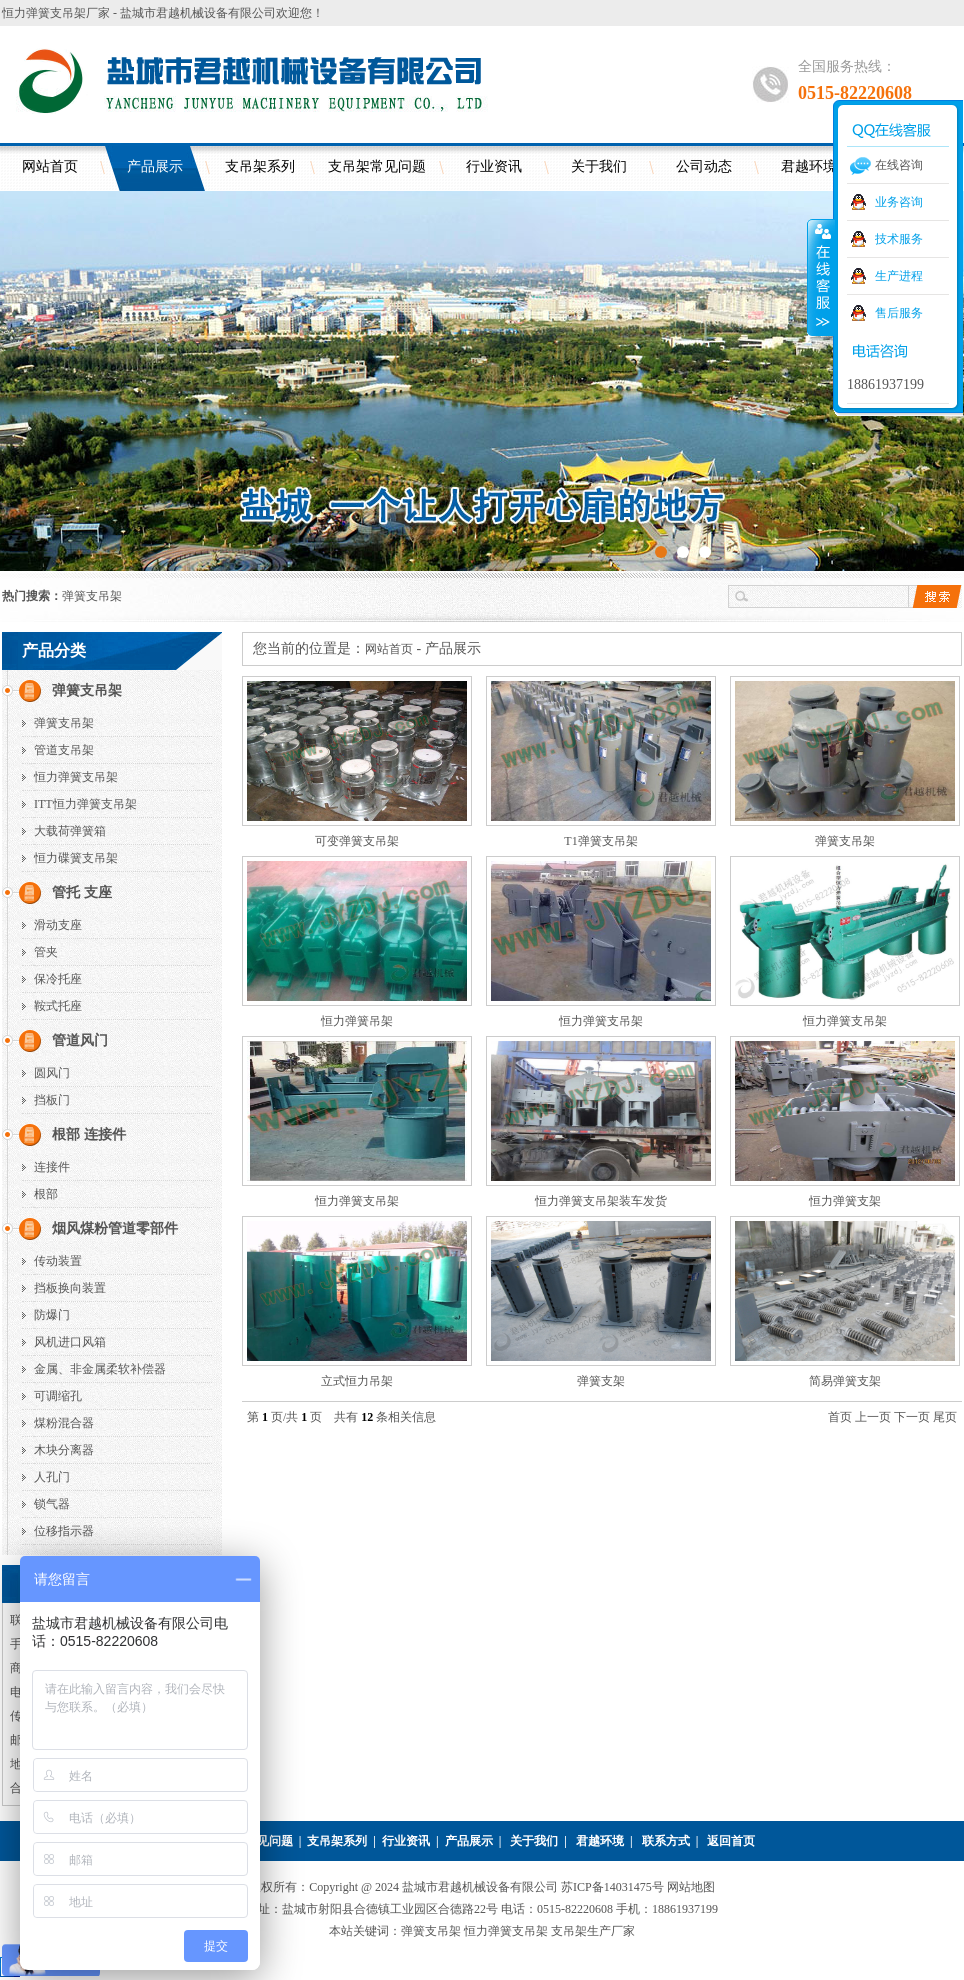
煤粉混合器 (64, 1423)
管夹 (46, 952)
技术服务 (899, 239)
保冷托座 (58, 979)
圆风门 (52, 1073)
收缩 (821, 277)
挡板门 (52, 1100)
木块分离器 (64, 1450)
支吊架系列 (260, 166)
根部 (46, 1194)
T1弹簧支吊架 (600, 841)
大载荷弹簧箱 (70, 831)
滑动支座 (58, 925)
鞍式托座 (58, 1006)
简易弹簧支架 (845, 1381)
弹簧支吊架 (92, 596)
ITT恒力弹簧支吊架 (85, 804)
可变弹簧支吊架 (357, 841)
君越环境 (600, 1841)
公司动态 (704, 166)
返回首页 (731, 1841)
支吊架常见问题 (377, 166)
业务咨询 (899, 202)
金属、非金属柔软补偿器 (100, 1369)
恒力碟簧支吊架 (76, 858)
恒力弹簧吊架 (357, 1021)
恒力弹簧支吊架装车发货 (601, 1201)
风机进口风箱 (70, 1342)
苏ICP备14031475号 (614, 1887)
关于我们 (599, 166)
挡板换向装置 (70, 1288)
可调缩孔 (58, 1396)
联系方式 (666, 1841)
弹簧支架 (601, 1381)
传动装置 (58, 1261)
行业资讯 (494, 166)
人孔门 (52, 1477)
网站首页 (50, 166)
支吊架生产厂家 (593, 1931)
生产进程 (899, 276)
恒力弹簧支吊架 (76, 777)
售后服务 (899, 313)
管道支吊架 (64, 750)
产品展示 (155, 166)
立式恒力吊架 (357, 1381)
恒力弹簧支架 (845, 1201)
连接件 (52, 1167)
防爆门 (52, 1315)
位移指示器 (64, 1531)
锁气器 (52, 1504)
